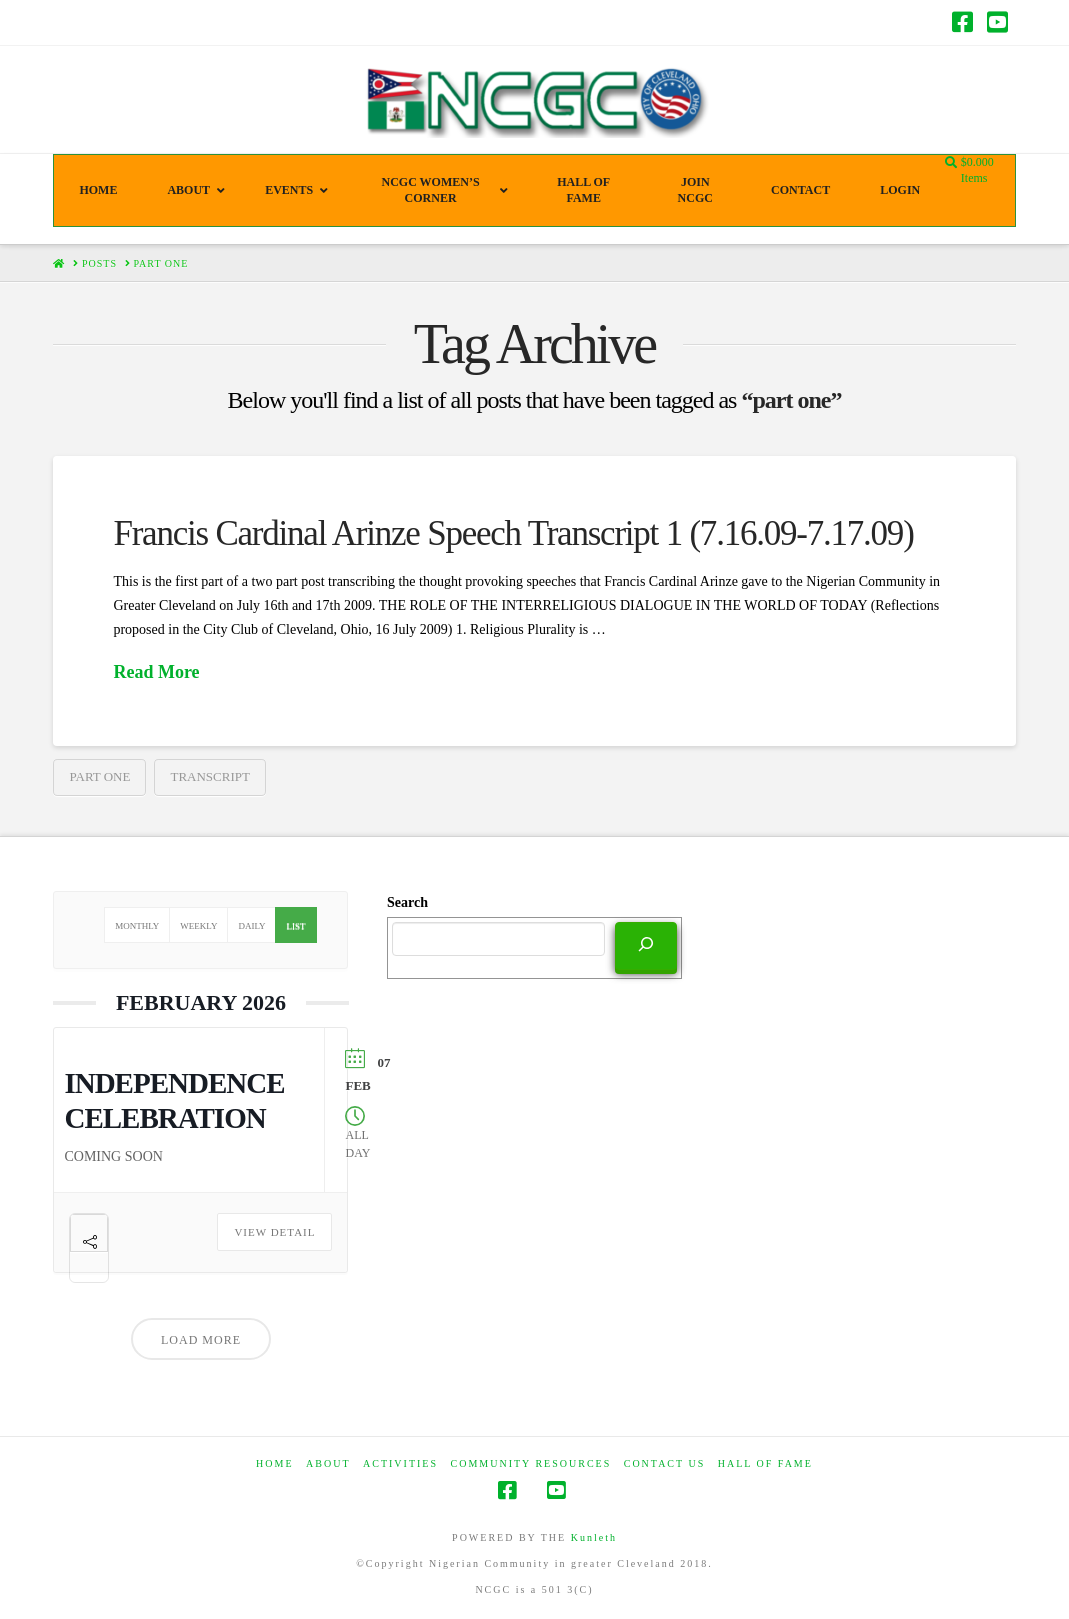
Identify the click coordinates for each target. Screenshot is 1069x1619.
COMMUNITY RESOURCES (531, 1463)
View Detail (274, 1232)
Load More (201, 1340)
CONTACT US (665, 1463)
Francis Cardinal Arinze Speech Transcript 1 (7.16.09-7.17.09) (513, 533)
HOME (274, 1463)
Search (407, 902)
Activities (400, 1463)
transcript (209, 776)
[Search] (646, 946)
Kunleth (594, 1537)
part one (99, 776)
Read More (156, 672)
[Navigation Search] (953, 163)
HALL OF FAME (765, 1463)
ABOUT (328, 1463)
